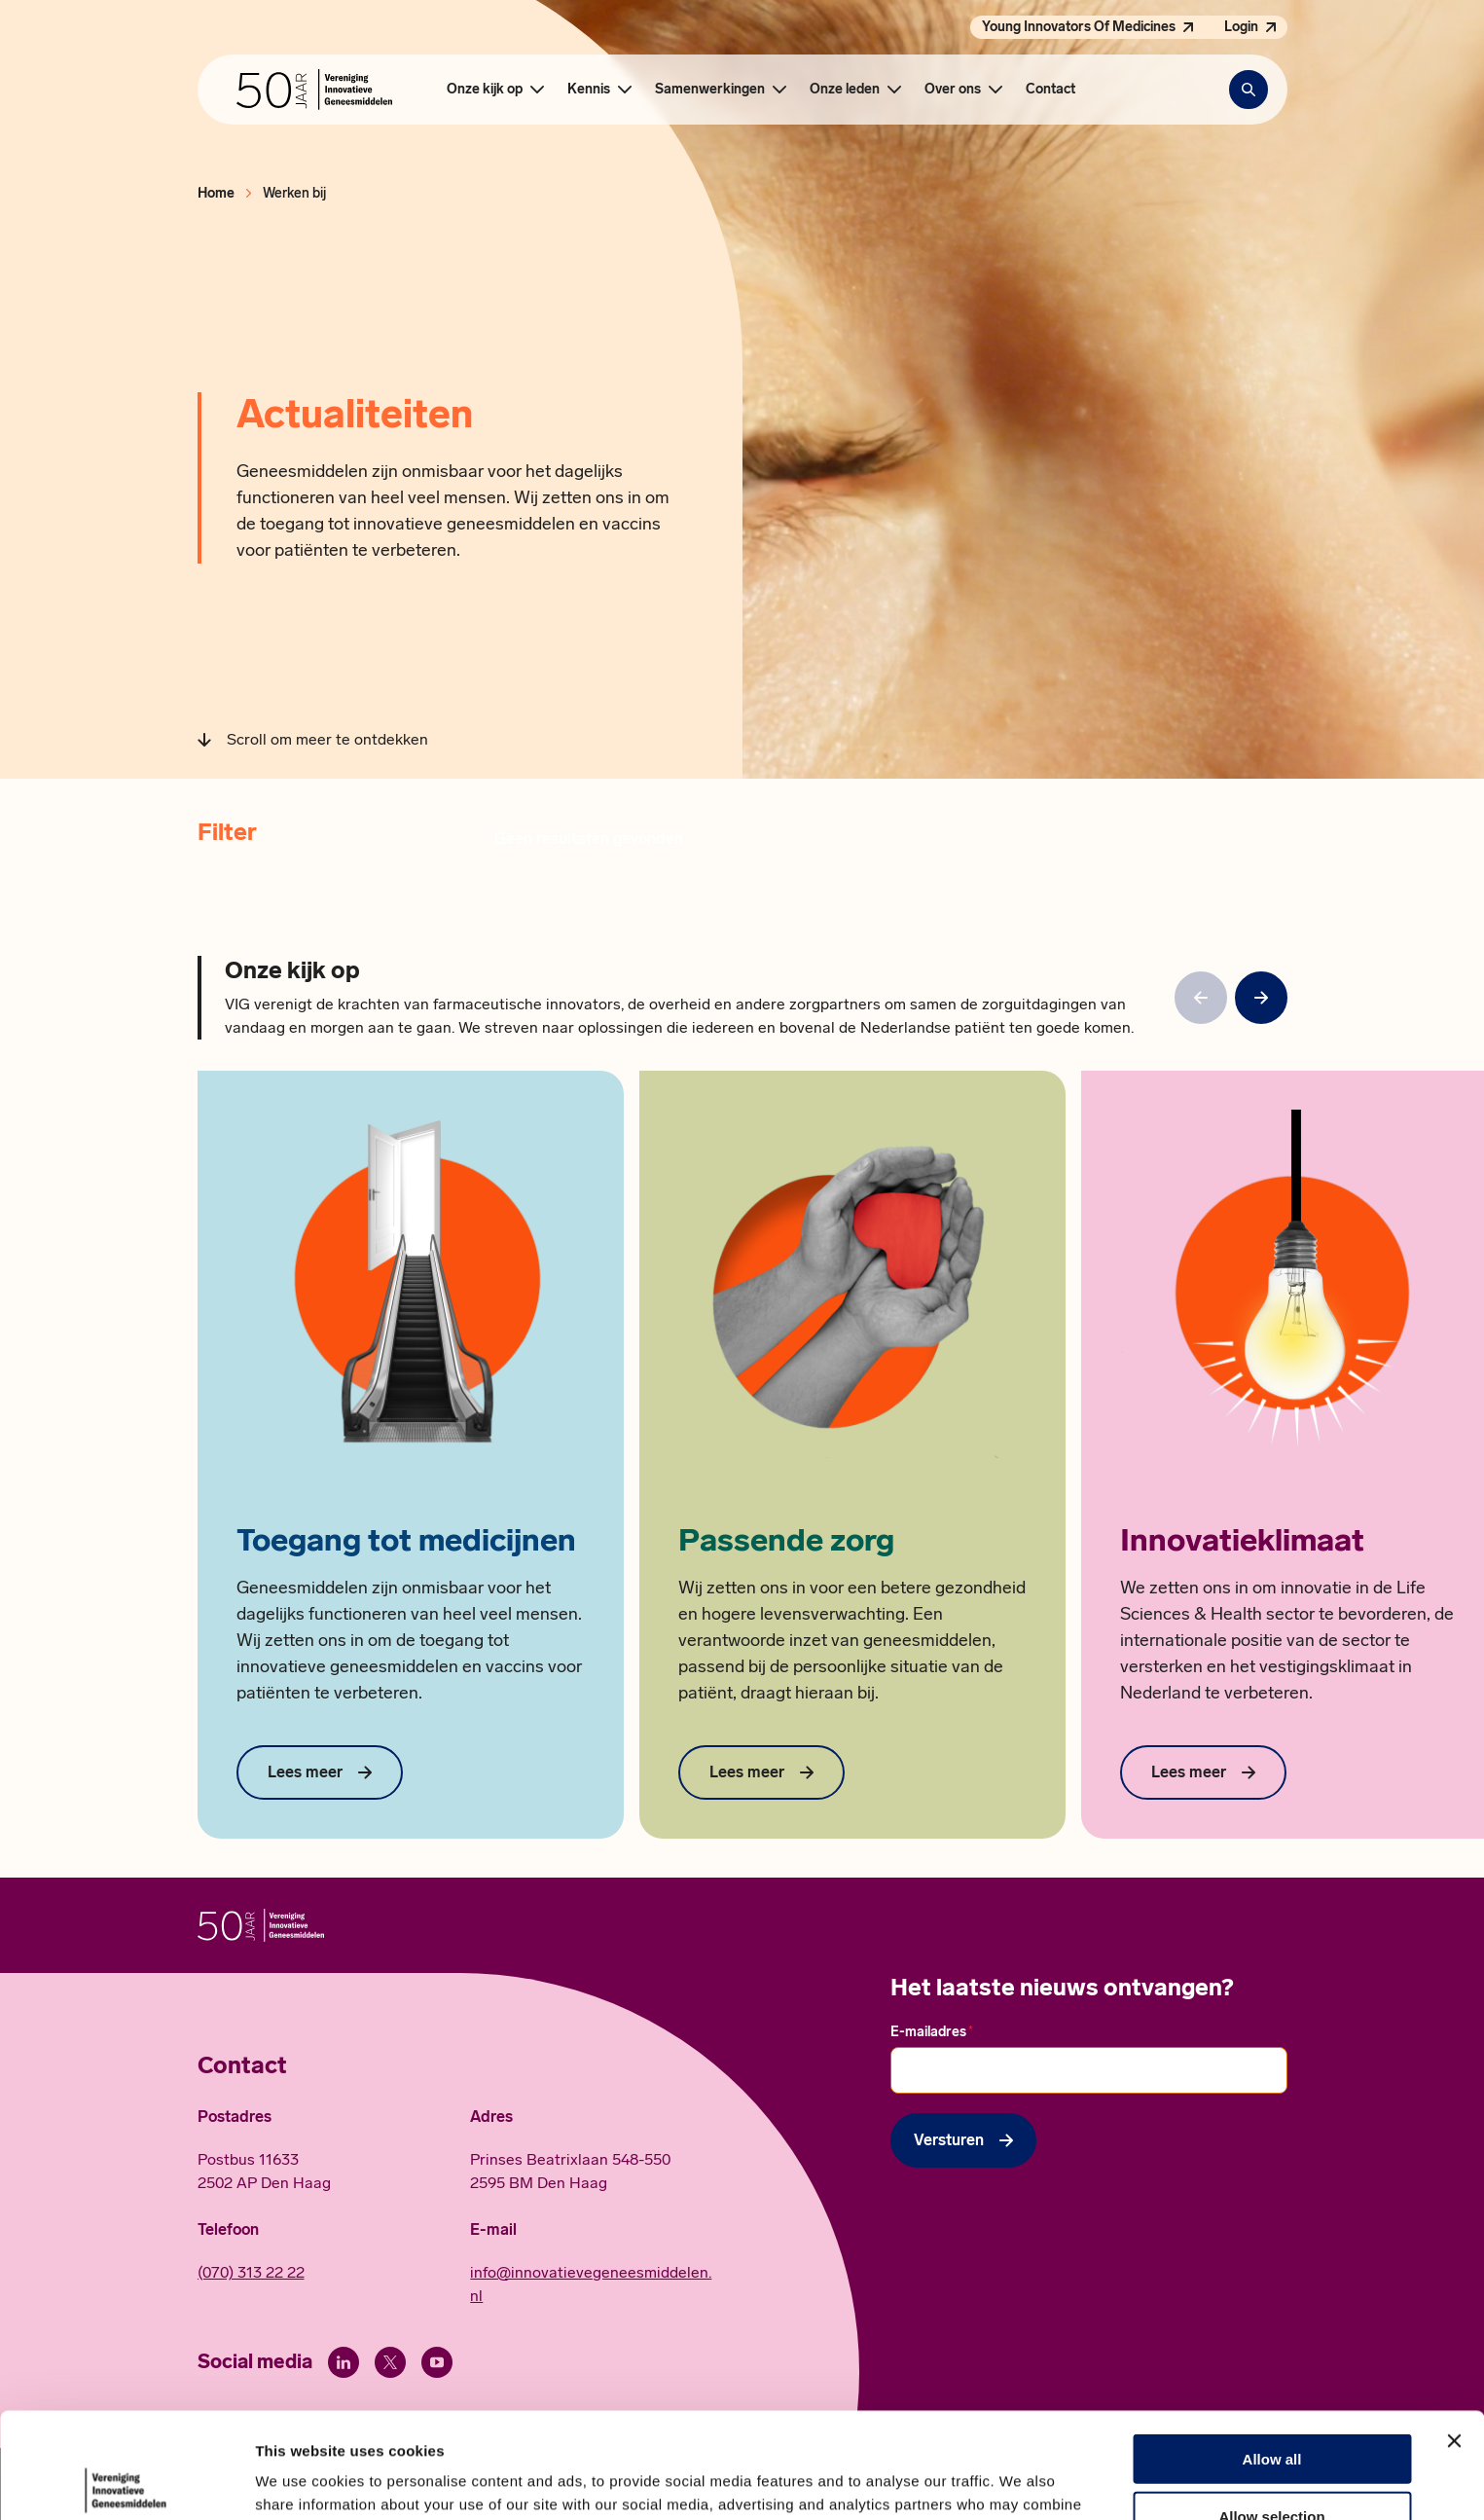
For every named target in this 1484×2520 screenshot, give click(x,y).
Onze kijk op (485, 89)
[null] (1261, 997)
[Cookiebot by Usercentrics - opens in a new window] (126, 2482)
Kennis (588, 89)
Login (1241, 26)
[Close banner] (1454, 2331)
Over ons (952, 89)
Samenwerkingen (710, 89)
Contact (1050, 89)
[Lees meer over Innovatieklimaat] (1203, 1772)
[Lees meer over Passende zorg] (761, 1772)
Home (216, 193)
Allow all (1272, 2349)
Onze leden (845, 89)
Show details (1021, 2481)
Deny (1272, 2463)
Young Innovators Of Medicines (1079, 26)
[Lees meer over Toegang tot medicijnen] (319, 1772)
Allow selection (1271, 2406)
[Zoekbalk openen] (1248, 89)
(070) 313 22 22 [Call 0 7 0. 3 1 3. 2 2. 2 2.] (251, 2272)
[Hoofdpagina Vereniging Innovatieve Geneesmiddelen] (314, 89)
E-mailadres (931, 2031)
